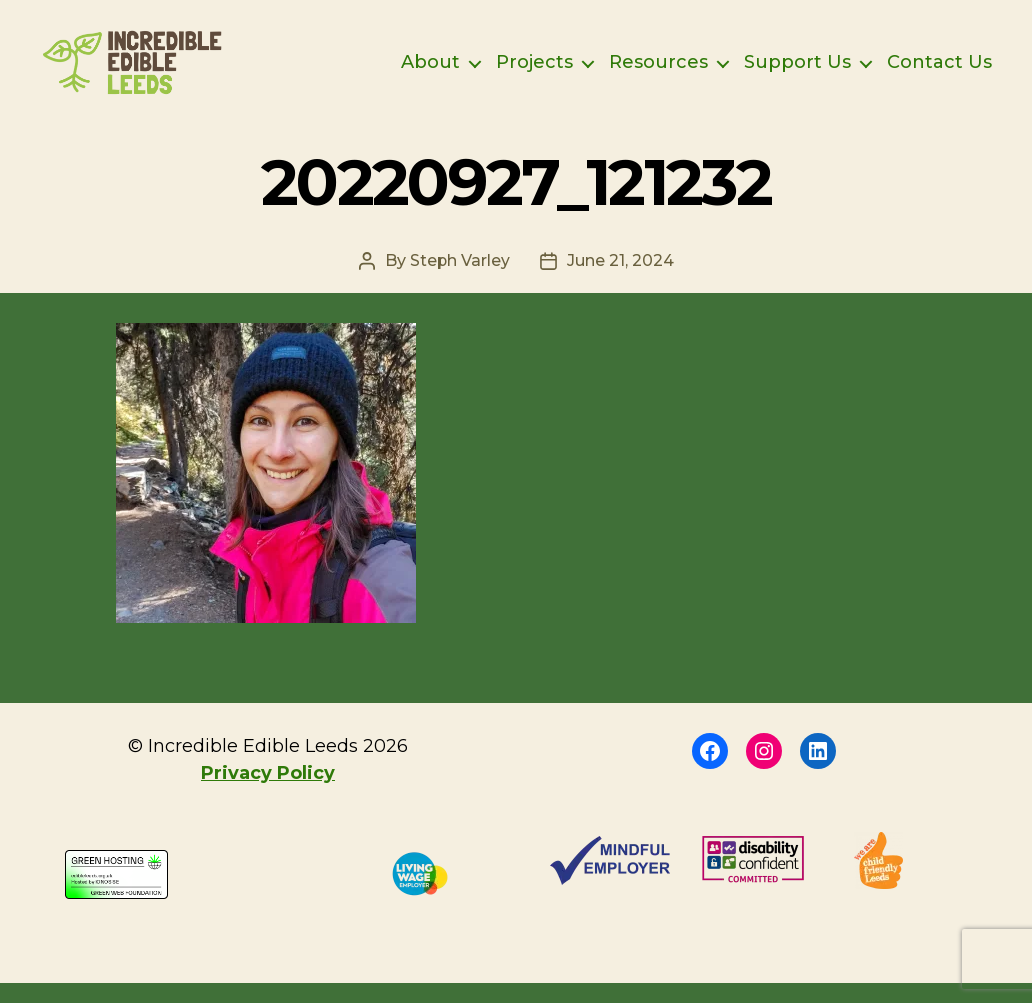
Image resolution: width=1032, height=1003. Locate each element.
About (430, 72)
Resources (658, 72)
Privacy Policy (268, 793)
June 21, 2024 (620, 280)
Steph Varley (459, 280)
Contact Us (939, 72)
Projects (534, 72)
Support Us (797, 72)
